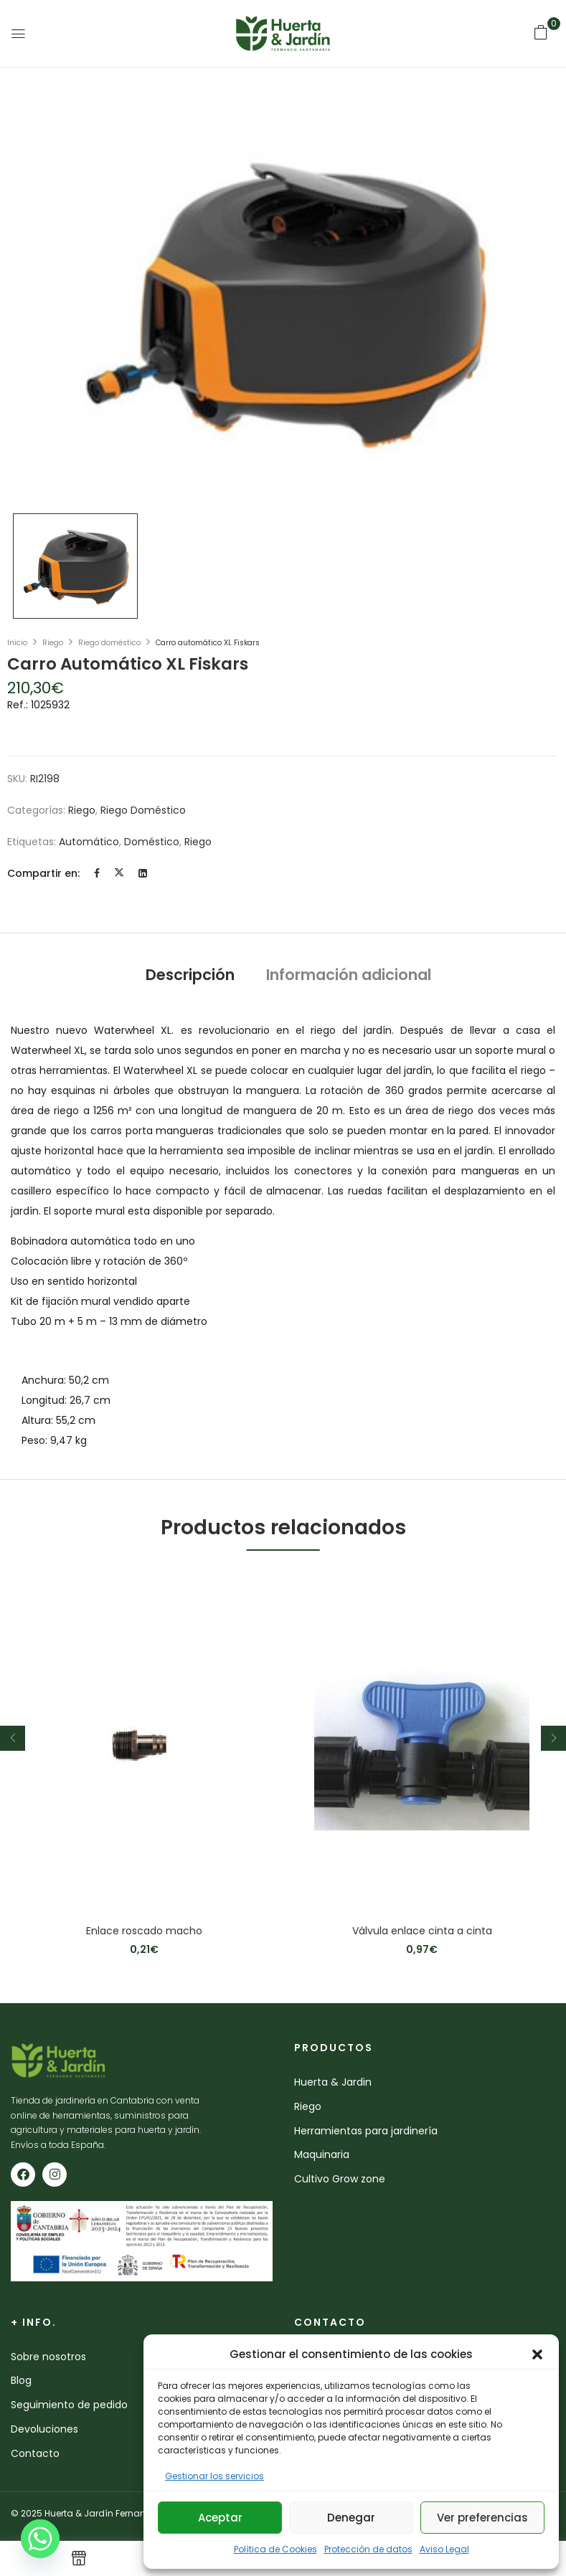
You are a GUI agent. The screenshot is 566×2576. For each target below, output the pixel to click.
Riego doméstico (109, 642)
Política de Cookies (275, 2549)
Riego (52, 642)
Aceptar (220, 2517)
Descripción (190, 974)
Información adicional (348, 974)
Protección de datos (368, 2549)
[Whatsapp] (40, 2538)
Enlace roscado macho (144, 1931)
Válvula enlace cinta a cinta (422, 1931)
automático (89, 842)
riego (198, 842)
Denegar (351, 2517)
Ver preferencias (482, 2517)
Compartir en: (43, 873)
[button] (537, 2354)
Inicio (17, 642)
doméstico (151, 842)
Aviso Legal (444, 2549)
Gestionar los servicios (214, 2476)
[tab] (190, 977)
